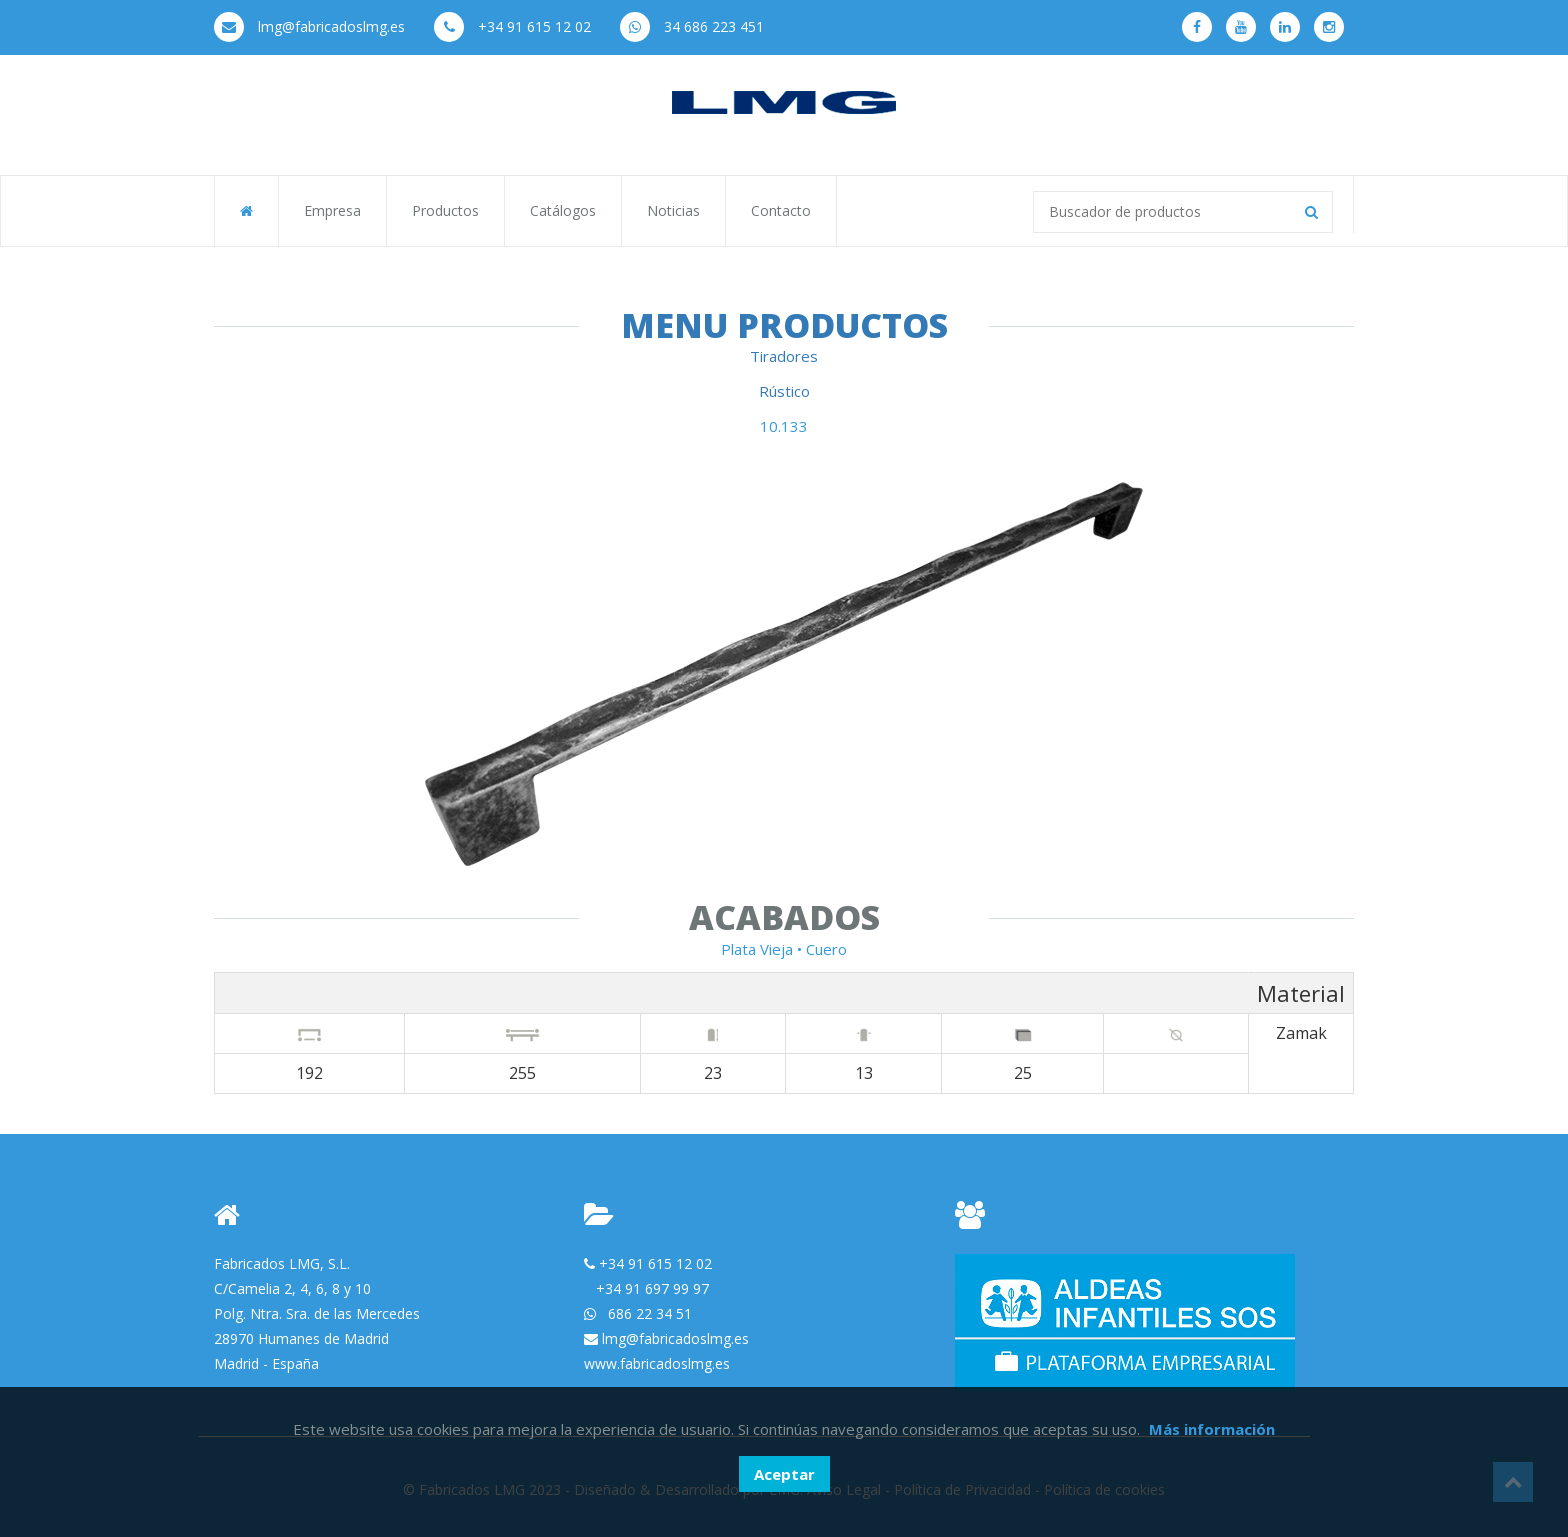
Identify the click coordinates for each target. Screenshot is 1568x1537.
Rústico (784, 391)
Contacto (781, 210)
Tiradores (784, 356)
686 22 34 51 (650, 1313)
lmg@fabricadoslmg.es (309, 26)
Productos (445, 210)
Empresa (332, 210)
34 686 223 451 (692, 26)
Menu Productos (784, 325)
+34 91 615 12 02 (512, 26)
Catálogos (563, 210)
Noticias (673, 210)
